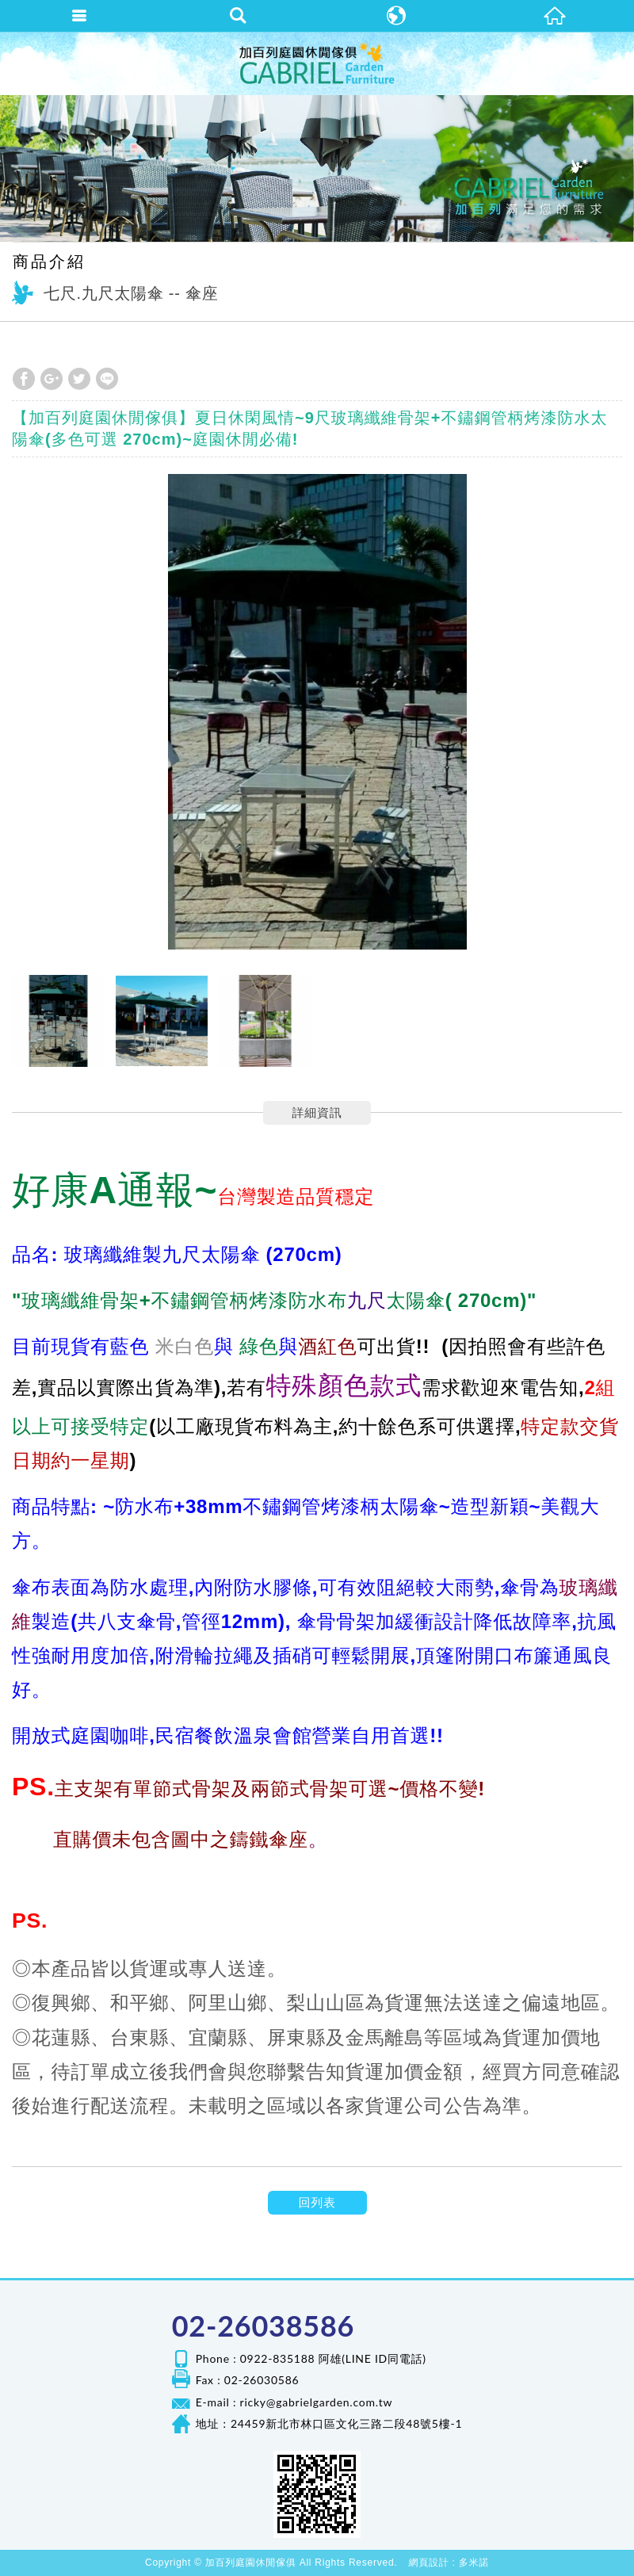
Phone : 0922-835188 (255, 2358)
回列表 (316, 2202)
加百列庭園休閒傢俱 (317, 63)
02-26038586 (263, 2325)
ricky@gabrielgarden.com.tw (316, 2402)
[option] (317, 712)
